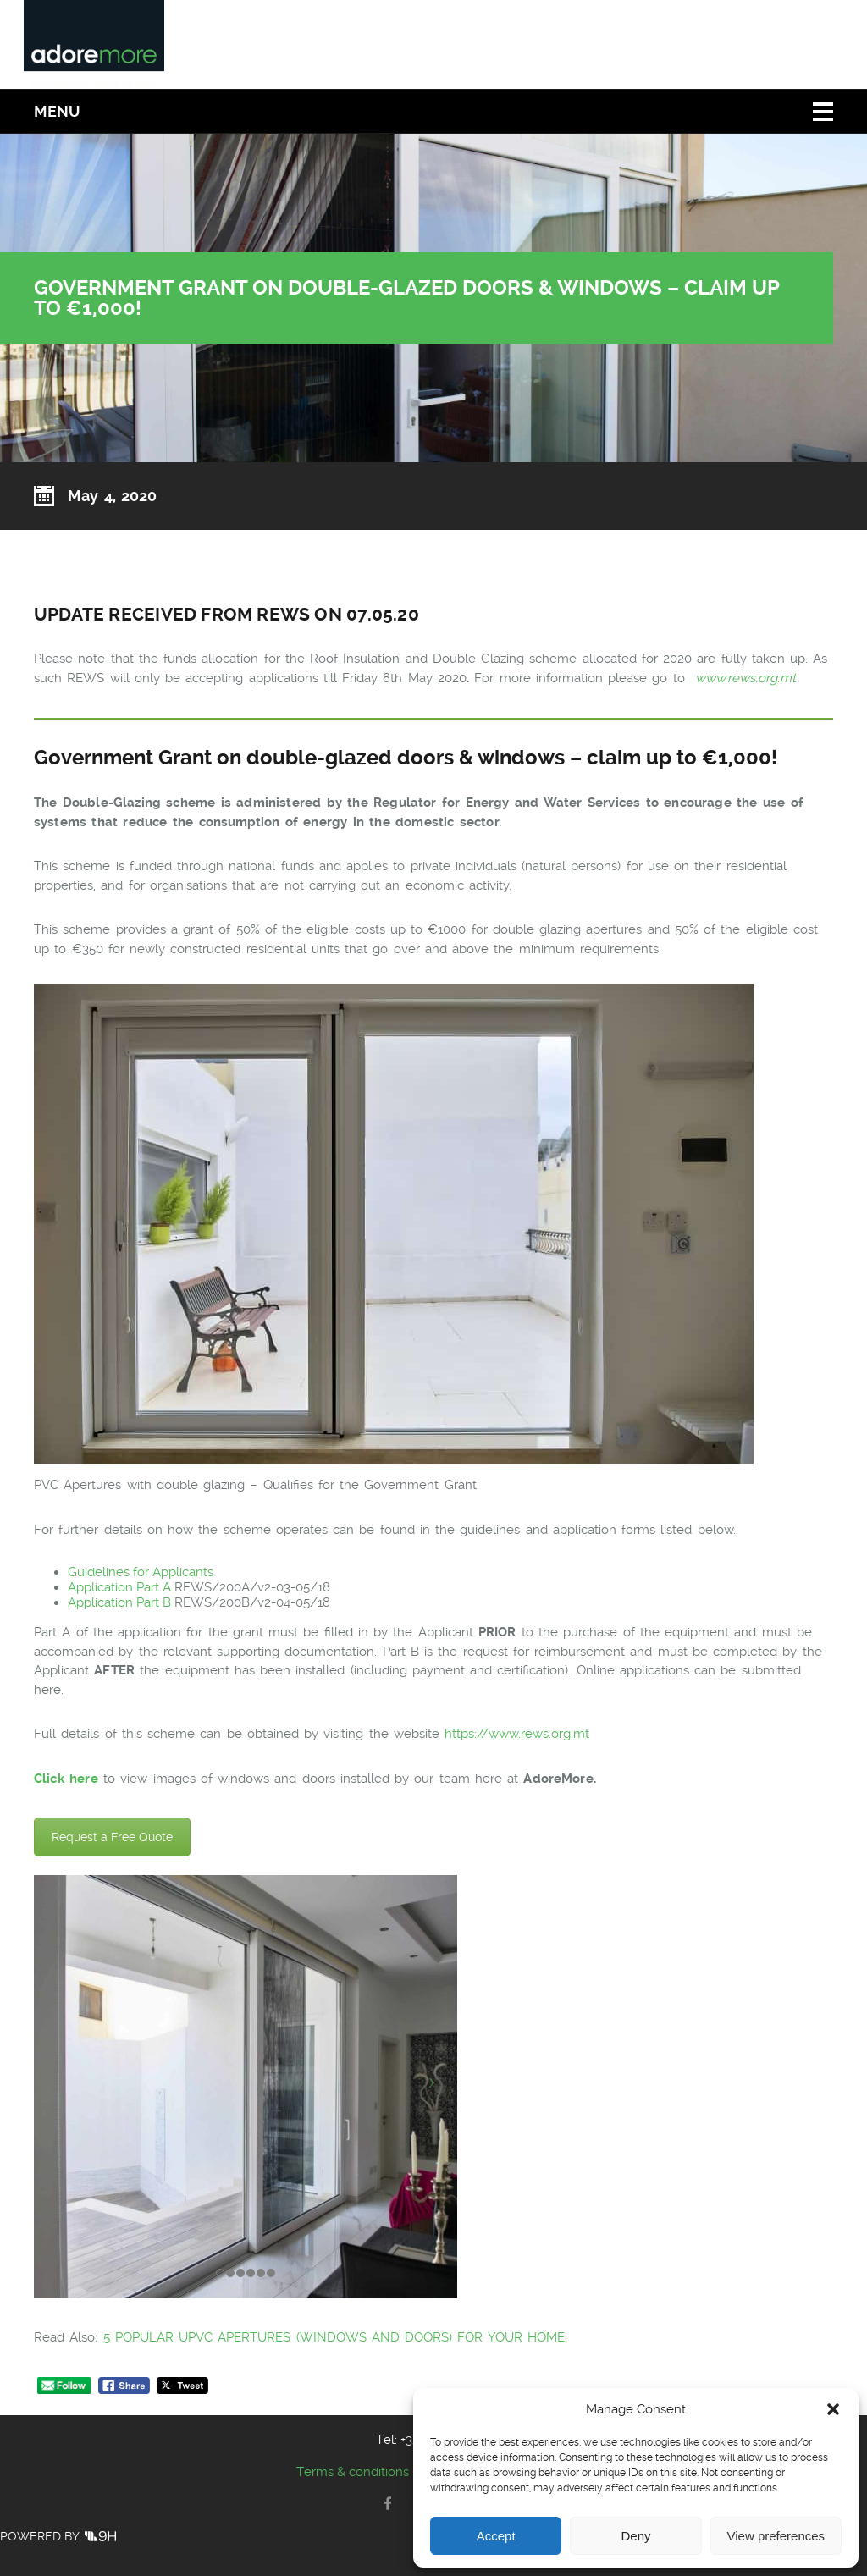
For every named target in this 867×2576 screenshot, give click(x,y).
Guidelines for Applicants (140, 1572)
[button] (833, 2409)
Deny (635, 2536)
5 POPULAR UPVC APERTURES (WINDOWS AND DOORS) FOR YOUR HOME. (335, 2337)
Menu (57, 111)
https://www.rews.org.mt (519, 1733)
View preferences (776, 2536)
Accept (496, 2536)
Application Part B (121, 1602)
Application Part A (121, 1587)
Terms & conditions (352, 2471)
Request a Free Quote (112, 1837)
